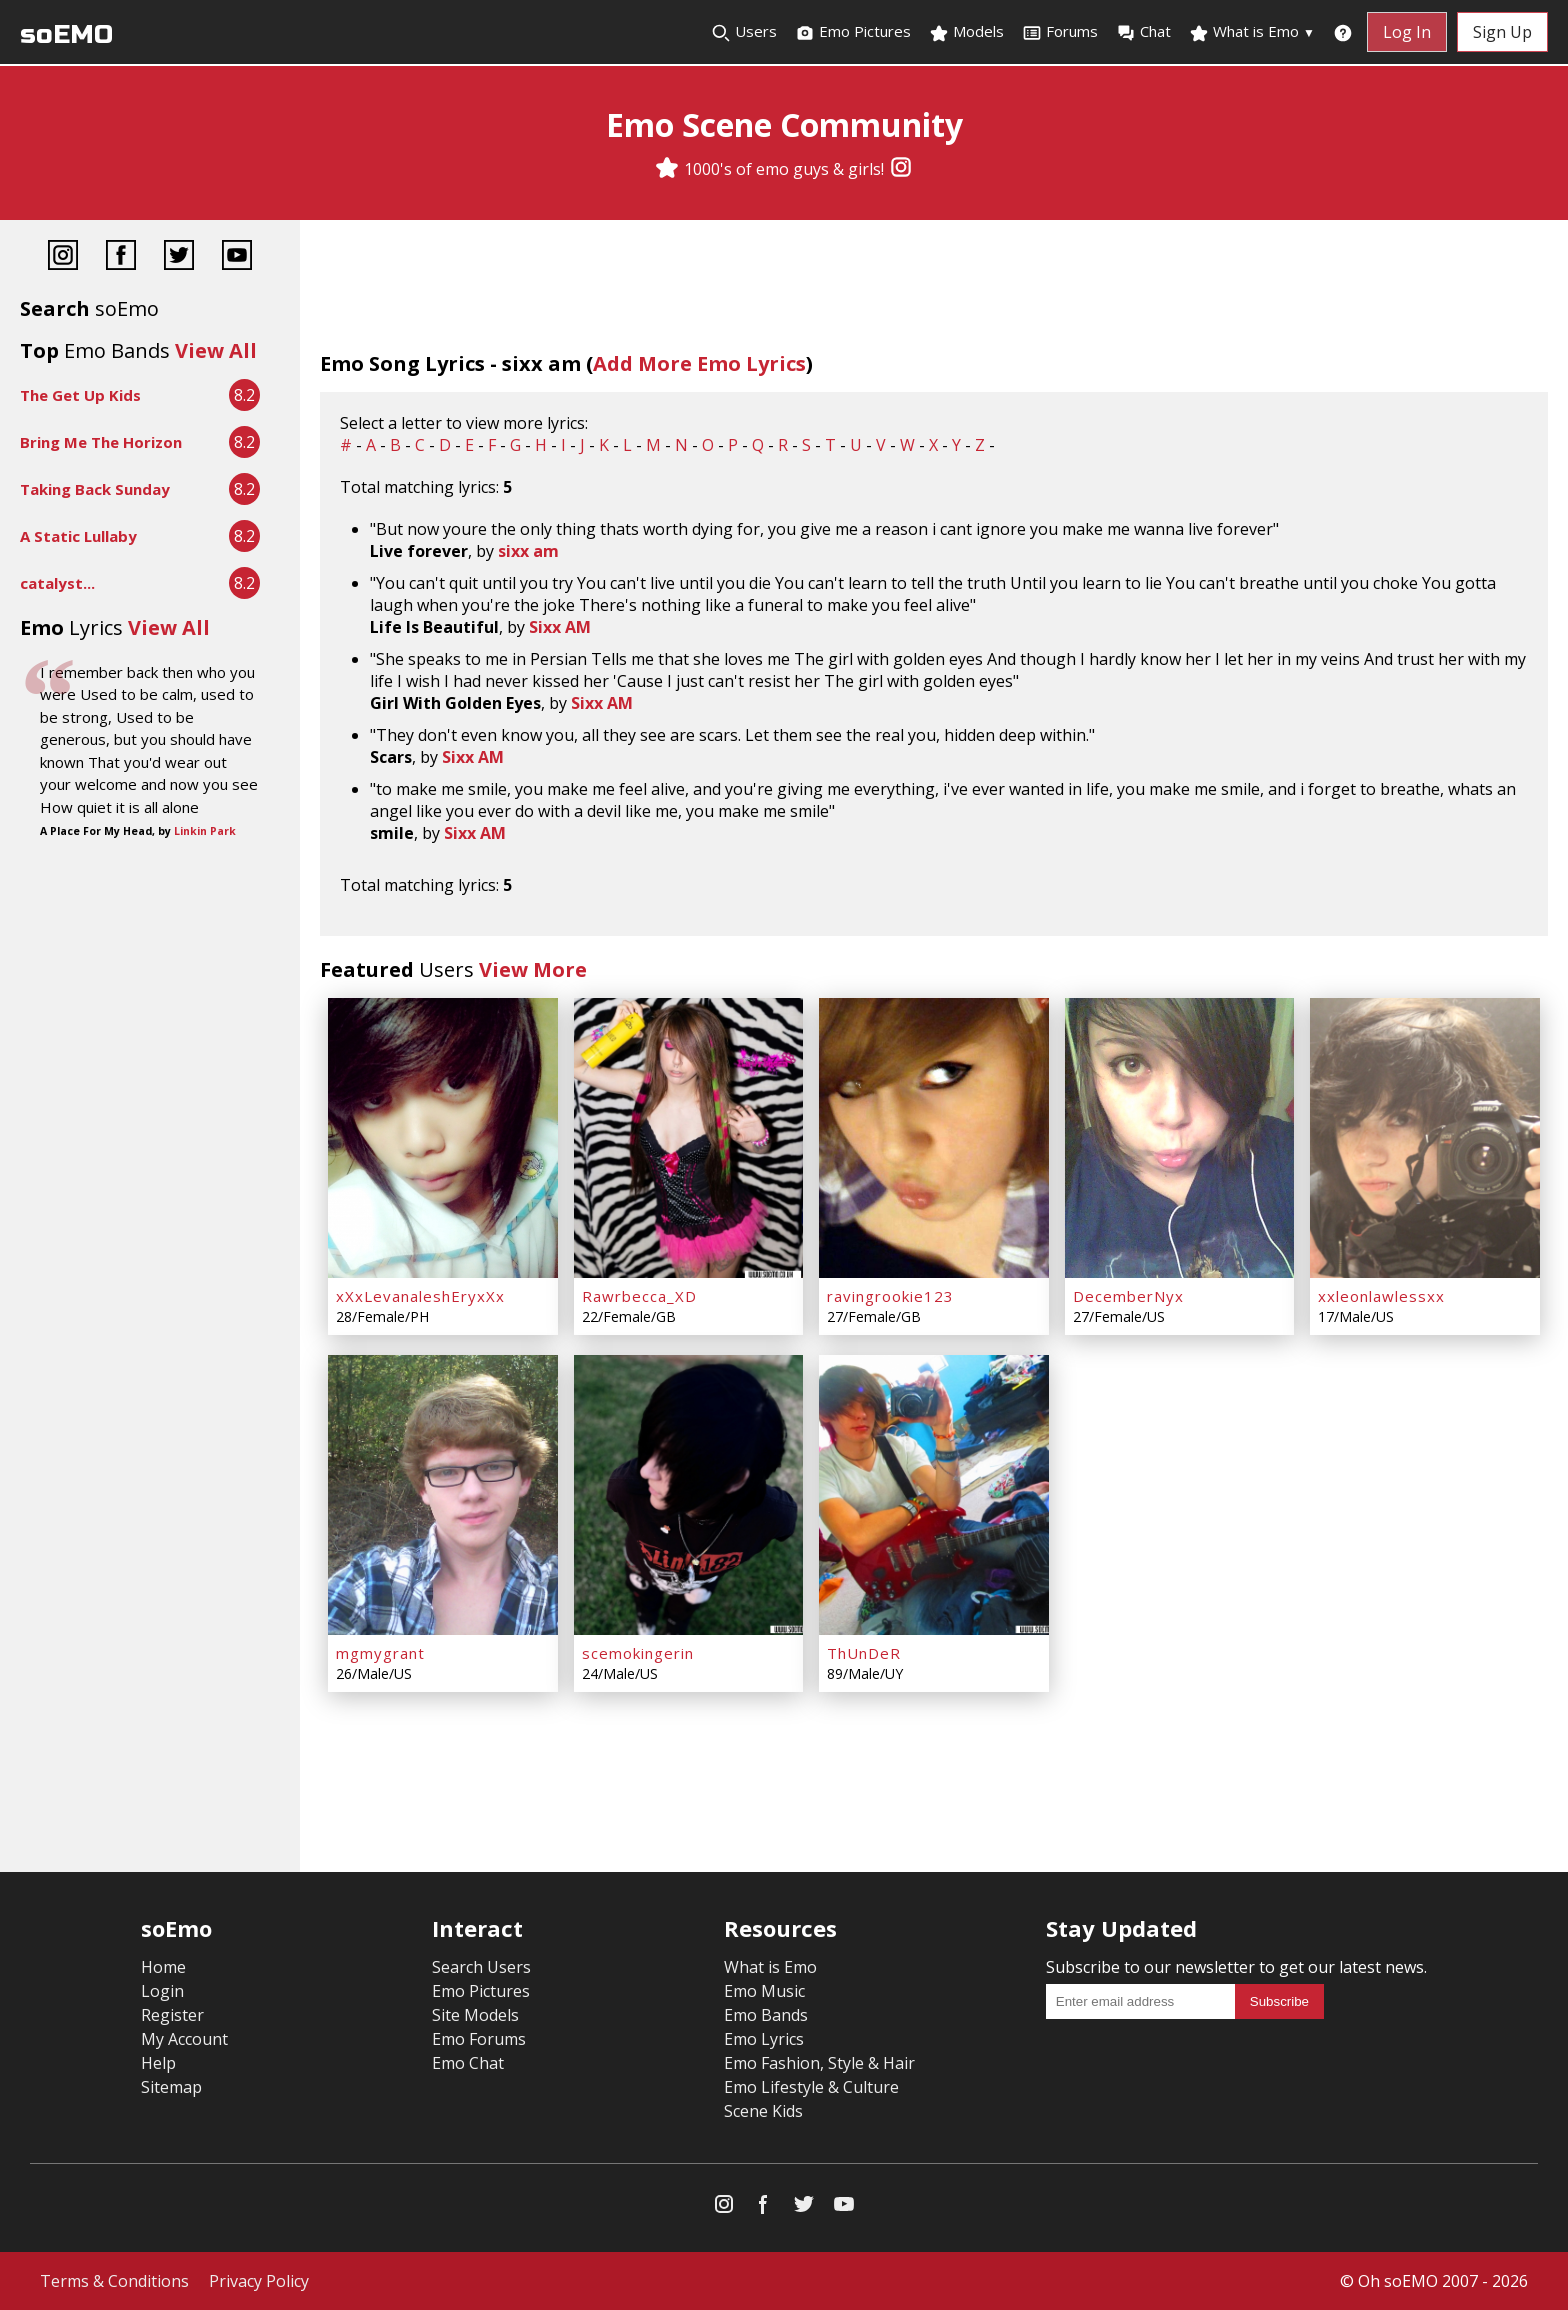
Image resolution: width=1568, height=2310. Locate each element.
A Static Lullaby (78, 536)
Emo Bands (766, 2015)
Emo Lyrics (764, 2039)
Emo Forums (479, 2039)
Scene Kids (763, 2111)
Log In (1407, 32)
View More (533, 969)
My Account (184, 2039)
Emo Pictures (853, 32)
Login (162, 1991)
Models (966, 32)
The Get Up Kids (80, 395)
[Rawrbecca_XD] (689, 1138)
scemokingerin (638, 1653)
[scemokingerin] (689, 1495)
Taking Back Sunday (95, 489)
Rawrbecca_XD (639, 1296)
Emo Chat (468, 2063)
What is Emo (1252, 32)
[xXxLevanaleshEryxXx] (443, 1138)
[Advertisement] (150, 911)
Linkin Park (205, 831)
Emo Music (764, 1991)
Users (744, 32)
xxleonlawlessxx (1381, 1296)
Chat (1143, 32)
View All (216, 350)
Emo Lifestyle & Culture (811, 2087)
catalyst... (57, 583)
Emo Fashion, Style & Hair (819, 2063)
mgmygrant (380, 1653)
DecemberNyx (1128, 1296)
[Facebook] (121, 257)
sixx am (528, 551)
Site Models (475, 2015)
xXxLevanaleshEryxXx (420, 1296)
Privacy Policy (259, 2281)
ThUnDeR (864, 1653)
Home (163, 1967)
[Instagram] (901, 169)
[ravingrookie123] (934, 1138)
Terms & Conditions (114, 2281)
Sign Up (1502, 32)
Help (158, 2063)
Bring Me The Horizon (101, 442)
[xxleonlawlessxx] (1425, 1138)
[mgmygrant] (443, 1495)
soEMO (66, 34)
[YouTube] (237, 257)
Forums (1060, 32)
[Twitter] (179, 257)
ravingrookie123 (890, 1296)
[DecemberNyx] (1180, 1138)
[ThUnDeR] (934, 1495)
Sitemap (171, 2087)
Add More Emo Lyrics (699, 363)
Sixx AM (560, 627)
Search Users (481, 1967)
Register (172, 2015)
